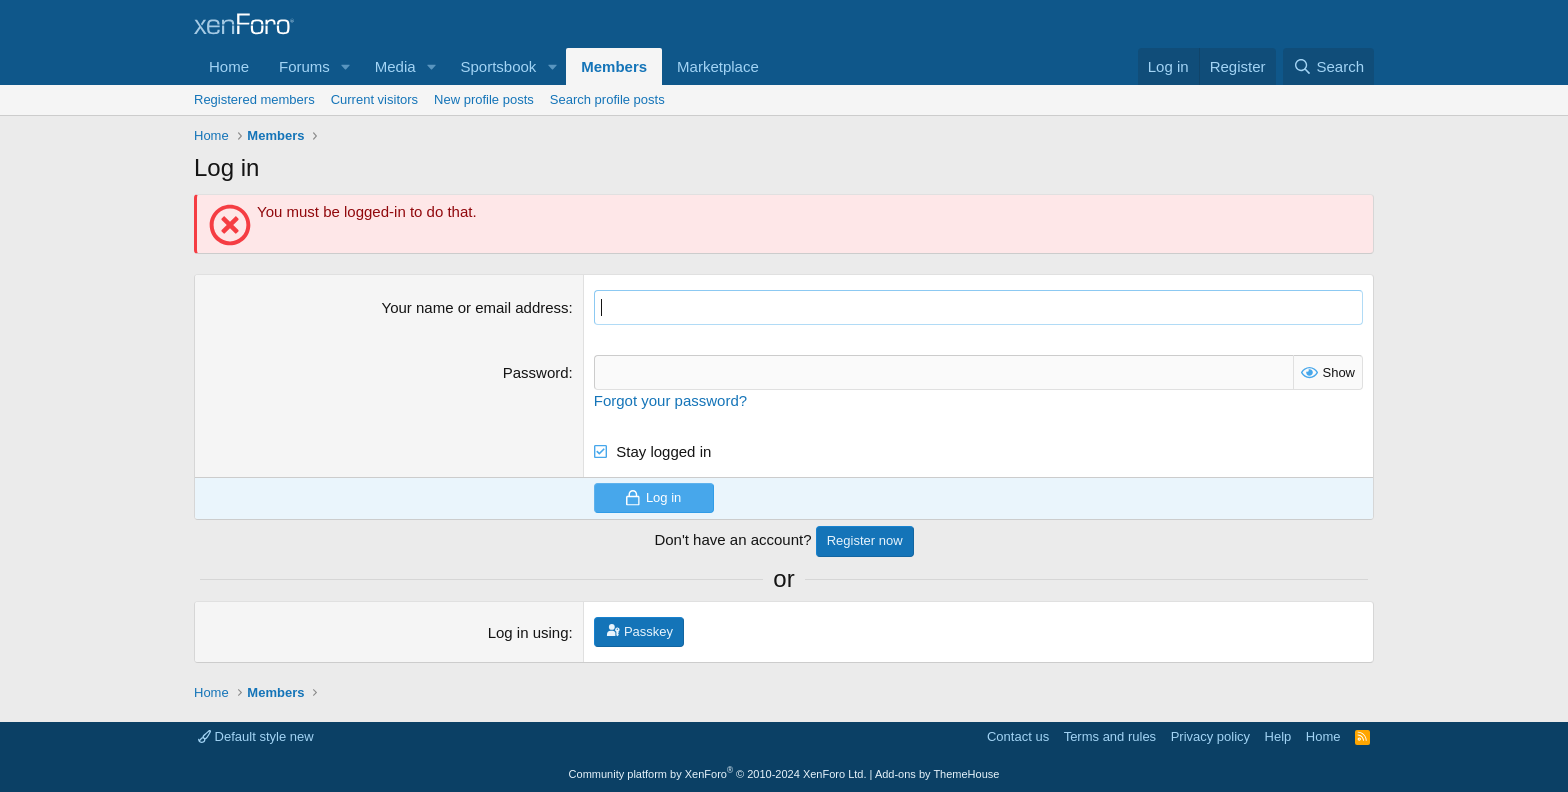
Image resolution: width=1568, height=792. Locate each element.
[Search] (1328, 66)
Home (229, 66)
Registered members (254, 99)
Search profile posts (607, 99)
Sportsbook (498, 66)
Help (1278, 736)
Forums (304, 66)
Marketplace (718, 66)
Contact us (1018, 736)
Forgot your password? (670, 400)
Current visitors (374, 99)
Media (395, 66)
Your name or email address (475, 307)
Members (614, 66)
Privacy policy (1210, 736)
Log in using (528, 632)
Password (536, 372)
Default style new (256, 736)
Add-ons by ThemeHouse (937, 774)
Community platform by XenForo (718, 774)
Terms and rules (1110, 736)
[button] (346, 66)
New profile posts (484, 99)
